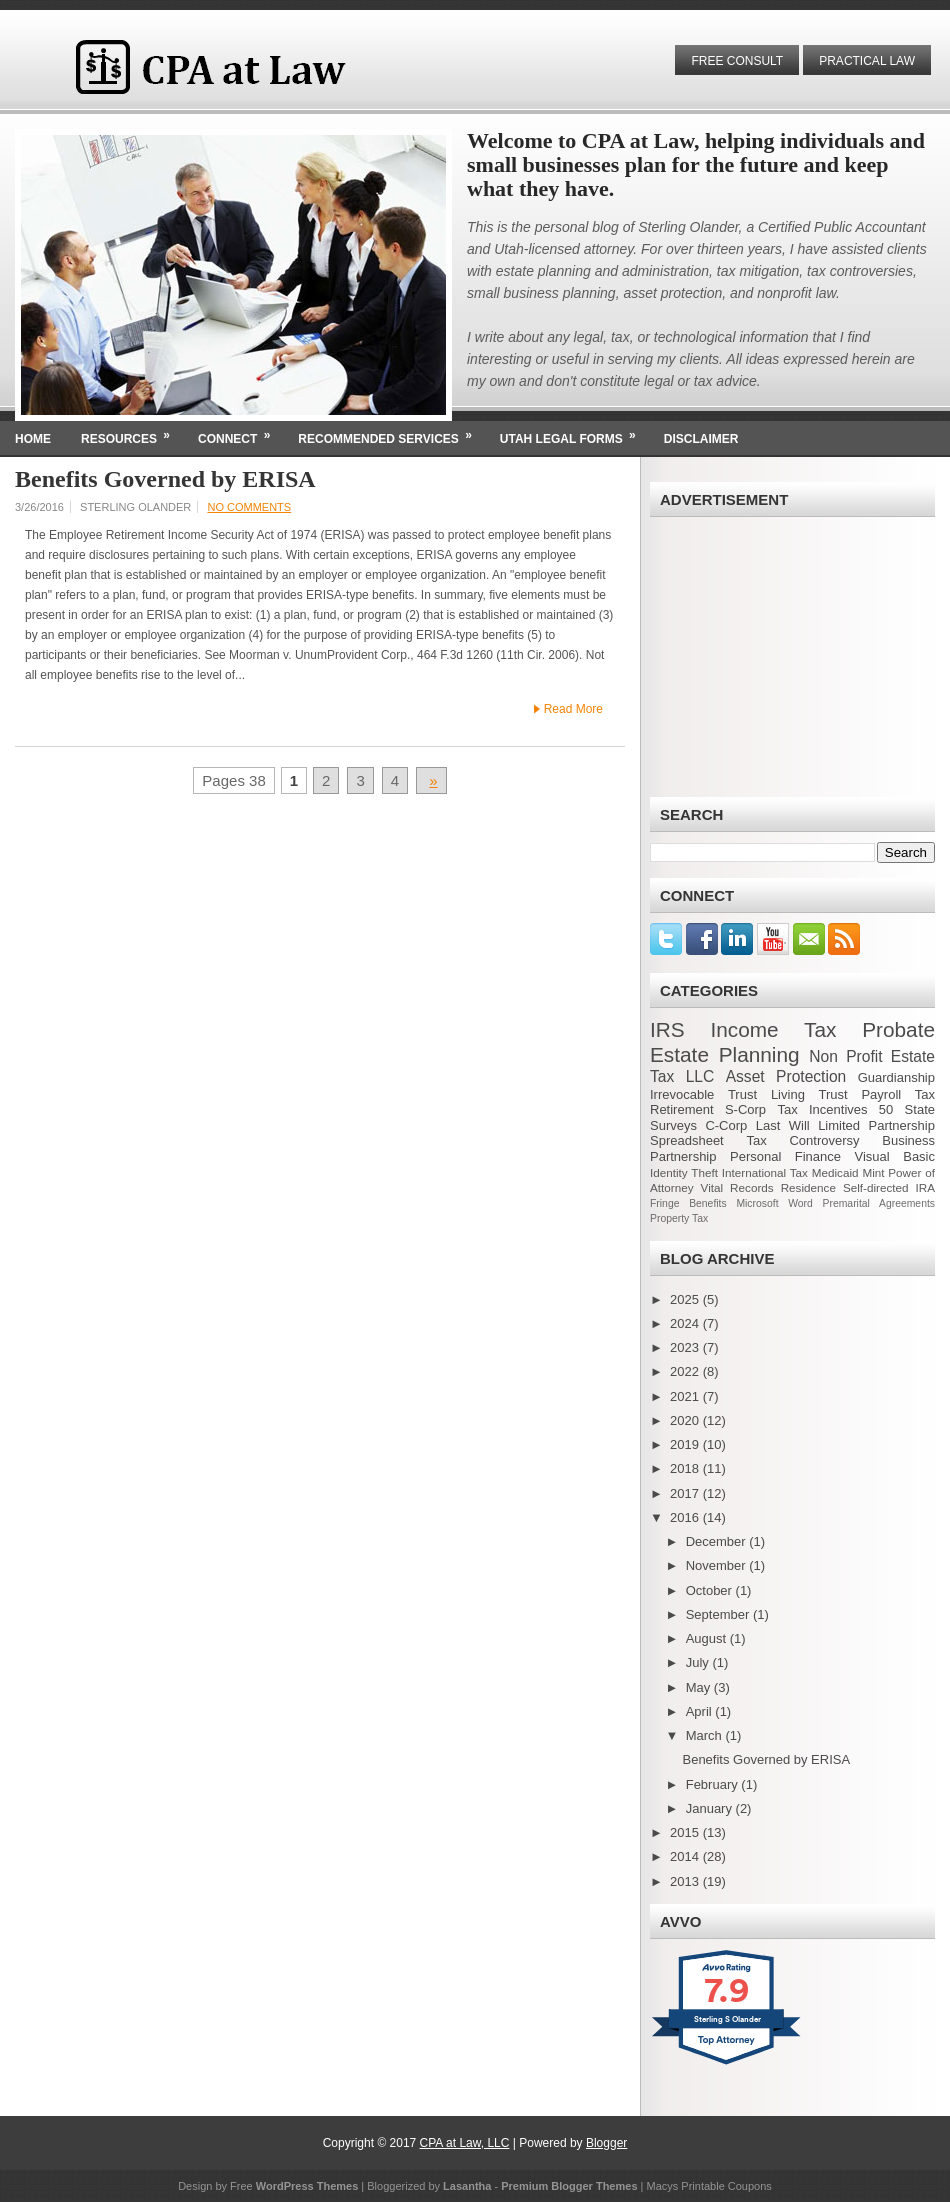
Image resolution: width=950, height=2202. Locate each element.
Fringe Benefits (688, 1203)
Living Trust (809, 1094)
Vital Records (737, 1187)
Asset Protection (786, 1076)
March (706, 1735)
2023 (686, 1347)
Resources (132, 433)
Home (33, 439)
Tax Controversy (802, 1140)
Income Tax (773, 1029)
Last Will (783, 1125)
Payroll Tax (898, 1094)
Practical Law (867, 61)
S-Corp (745, 1109)
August (708, 1638)
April (701, 1711)
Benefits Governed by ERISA (165, 479)
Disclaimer (701, 439)
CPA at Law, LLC (465, 2143)
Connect (240, 433)
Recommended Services (391, 433)
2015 (686, 1832)
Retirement (682, 1109)
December (718, 1541)
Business (908, 1140)
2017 (686, 1493)
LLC (700, 1076)
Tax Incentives (822, 1109)
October (711, 1590)
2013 (686, 1881)
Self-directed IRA (889, 1187)
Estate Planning (725, 1054)
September (719, 1614)
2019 (686, 1444)
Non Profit (845, 1056)
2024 (686, 1323)
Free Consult (737, 61)
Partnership (683, 1156)
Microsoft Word (774, 1203)
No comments (249, 507)
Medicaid (835, 1172)
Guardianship (896, 1077)
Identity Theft (684, 1172)
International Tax (765, 1172)
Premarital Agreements (879, 1203)
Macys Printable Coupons (709, 2186)
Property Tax (679, 1218)
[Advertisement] (792, 657)
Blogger (606, 2143)
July (699, 1662)
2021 (686, 1396)
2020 (686, 1420)
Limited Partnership (876, 1125)
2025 (686, 1299)
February (714, 1784)
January (711, 1808)
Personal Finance (785, 1156)
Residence (808, 1187)
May (700, 1687)
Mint (873, 1172)
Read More (573, 709)
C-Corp (726, 1125)
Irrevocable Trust (703, 1094)
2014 (686, 1856)
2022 (686, 1371)
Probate (898, 1029)
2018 (686, 1468)
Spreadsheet (687, 1140)
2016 (686, 1517)
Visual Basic (895, 1156)
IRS (667, 1029)
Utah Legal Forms (574, 433)
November (718, 1565)
